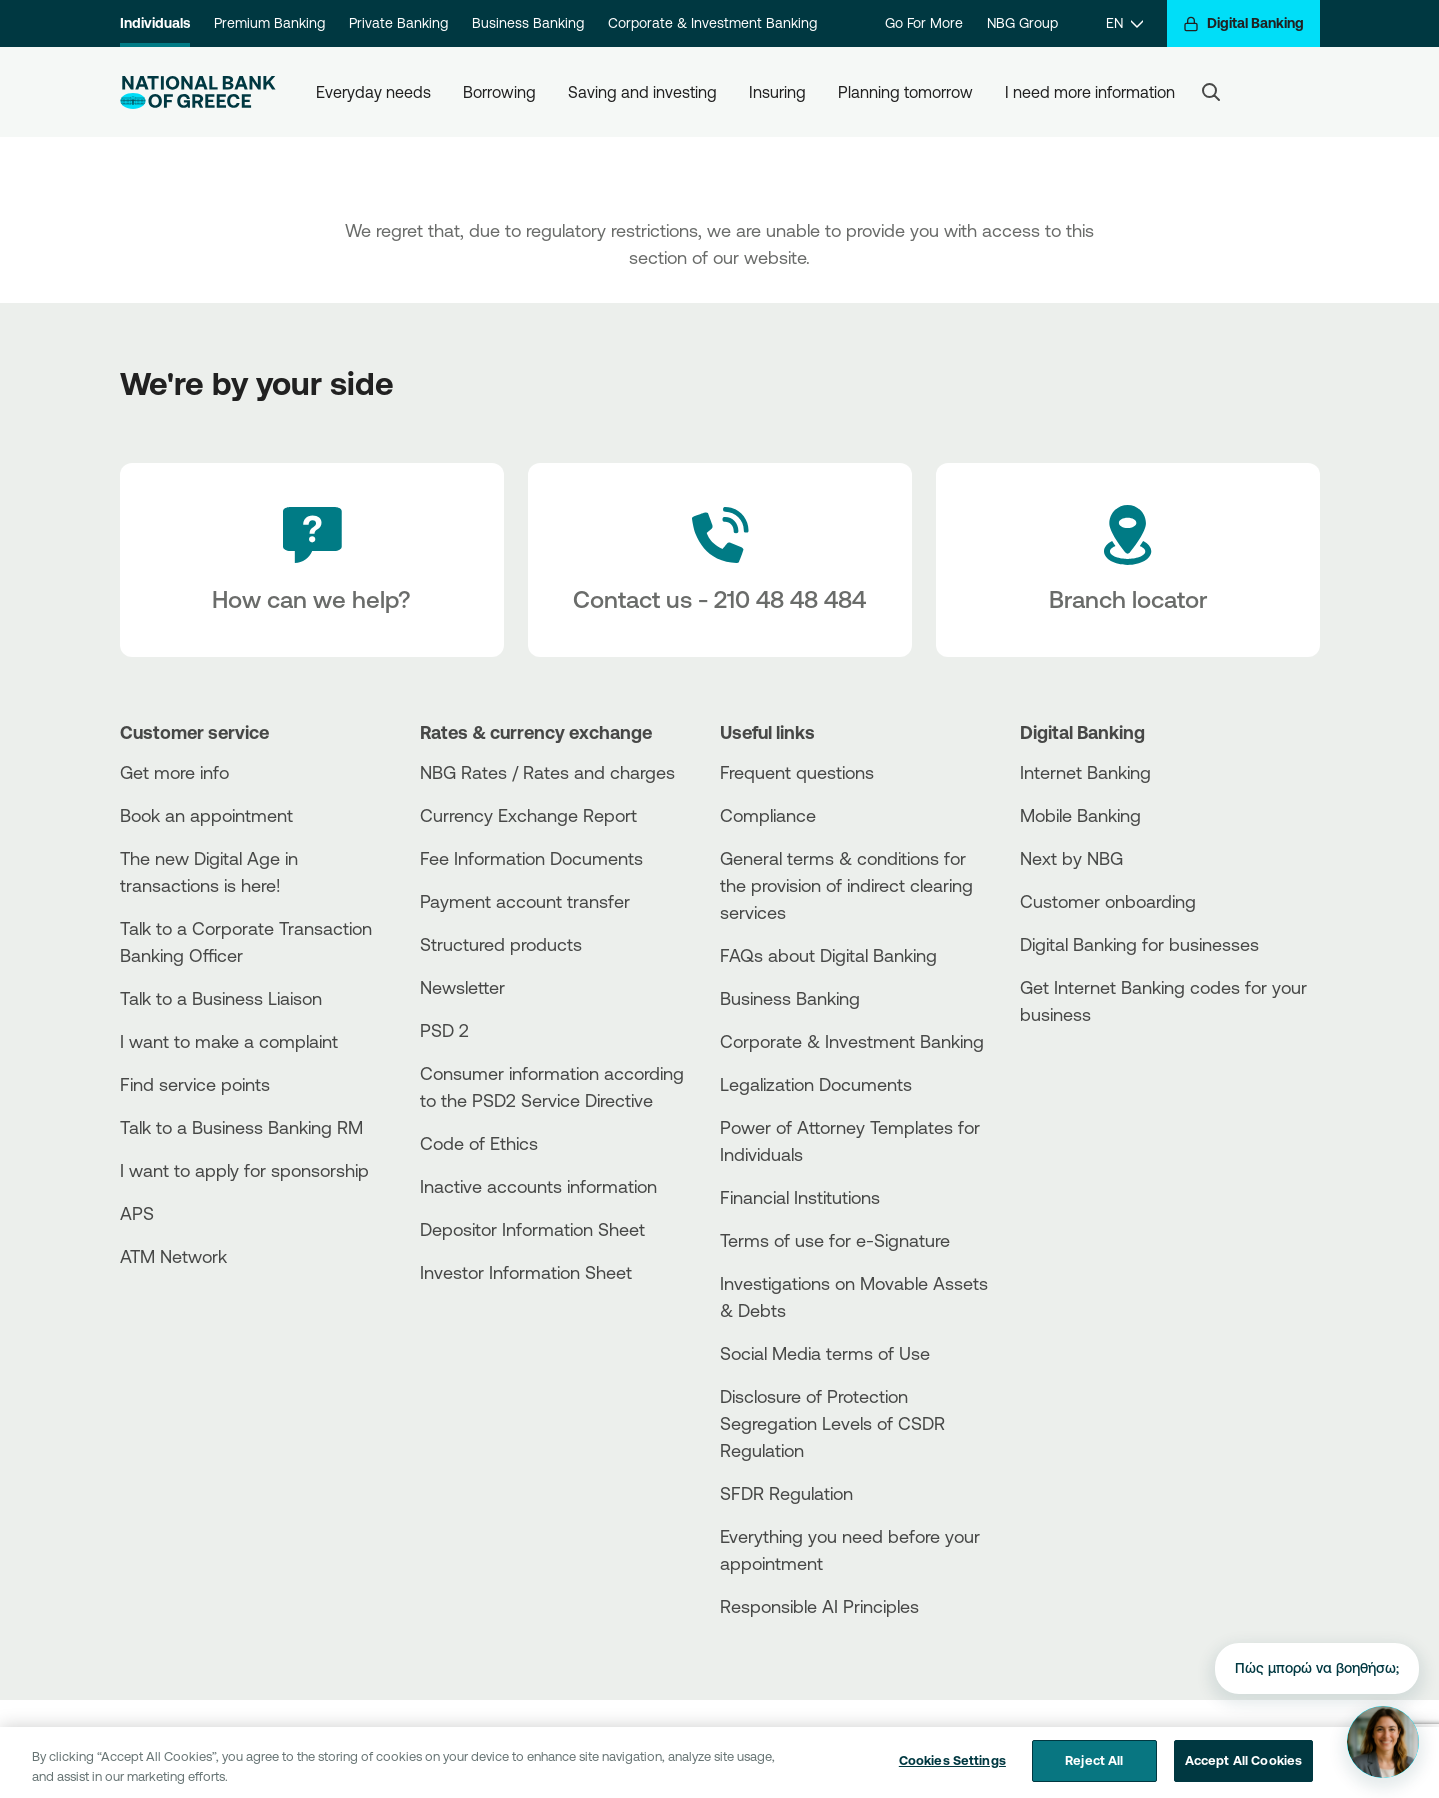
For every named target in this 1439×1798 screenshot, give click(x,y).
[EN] (1124, 23)
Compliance (768, 815)
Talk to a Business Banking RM (241, 1127)
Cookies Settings (952, 1772)
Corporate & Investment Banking (712, 23)
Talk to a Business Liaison (221, 998)
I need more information (1090, 92)
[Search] (1211, 92)
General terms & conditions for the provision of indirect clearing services (846, 885)
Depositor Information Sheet (532, 1229)
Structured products (501, 944)
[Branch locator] (1128, 560)
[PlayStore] (1095, 1085)
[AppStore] (1095, 1068)
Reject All (1094, 1772)
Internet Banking (1085, 772)
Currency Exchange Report (528, 815)
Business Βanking (790, 998)
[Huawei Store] (1095, 1102)
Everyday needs (373, 92)
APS (137, 1213)
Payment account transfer (525, 901)
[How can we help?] (312, 560)
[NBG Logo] (198, 92)
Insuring (777, 92)
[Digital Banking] (1243, 23)
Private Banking (398, 23)
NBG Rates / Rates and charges (547, 772)
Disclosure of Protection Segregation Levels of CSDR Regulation (832, 1423)
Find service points (195, 1084)
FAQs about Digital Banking (828, 955)
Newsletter (462, 987)
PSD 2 (444, 1030)
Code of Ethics (479, 1143)
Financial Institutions (800, 1197)
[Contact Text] (720, 560)
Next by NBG (1071, 858)
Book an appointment (206, 815)
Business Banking (528, 23)
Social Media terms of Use (825, 1353)
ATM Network (173, 1256)
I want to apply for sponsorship (244, 1170)
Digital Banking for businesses (1139, 944)
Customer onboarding (1108, 901)
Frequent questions (797, 772)
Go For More (924, 23)
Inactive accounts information (538, 1186)
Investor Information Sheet (526, 1272)
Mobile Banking (1080, 815)
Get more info (174, 772)
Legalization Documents (816, 1084)
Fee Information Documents (531, 858)
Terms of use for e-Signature (835, 1240)
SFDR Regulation (786, 1493)
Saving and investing (642, 92)
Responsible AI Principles (819, 1606)
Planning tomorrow (905, 92)
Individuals (155, 23)
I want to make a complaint (229, 1041)
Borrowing (499, 92)
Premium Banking (269, 23)
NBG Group (1022, 23)
